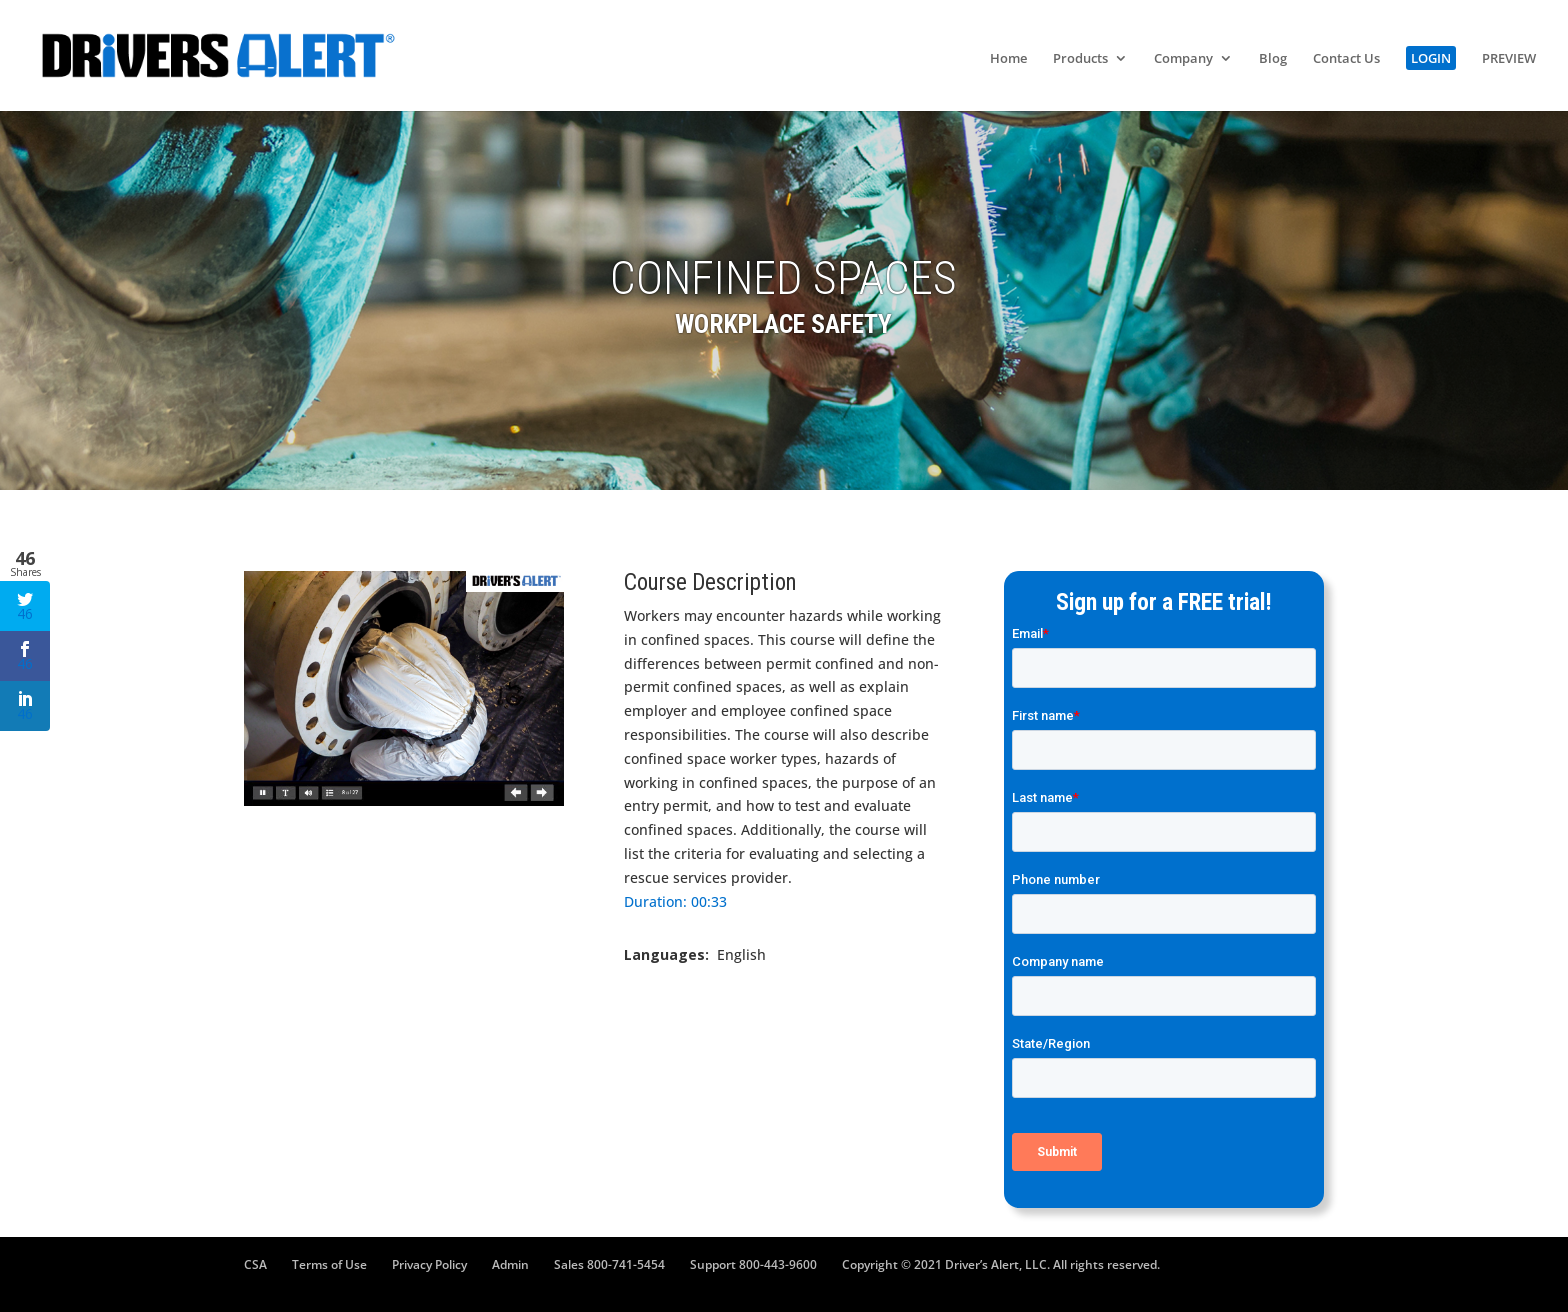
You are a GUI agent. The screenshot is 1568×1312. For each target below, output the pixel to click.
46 (25, 607)
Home (1008, 59)
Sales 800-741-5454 (609, 1264)
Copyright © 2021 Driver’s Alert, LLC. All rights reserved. (1001, 1264)
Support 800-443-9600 (753, 1264)
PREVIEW (1509, 59)
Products (1080, 59)
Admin (510, 1264)
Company (1183, 59)
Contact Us (1346, 59)
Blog (1273, 59)
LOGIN (1431, 58)
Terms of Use (329, 1264)
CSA (255, 1264)
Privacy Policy (429, 1264)
